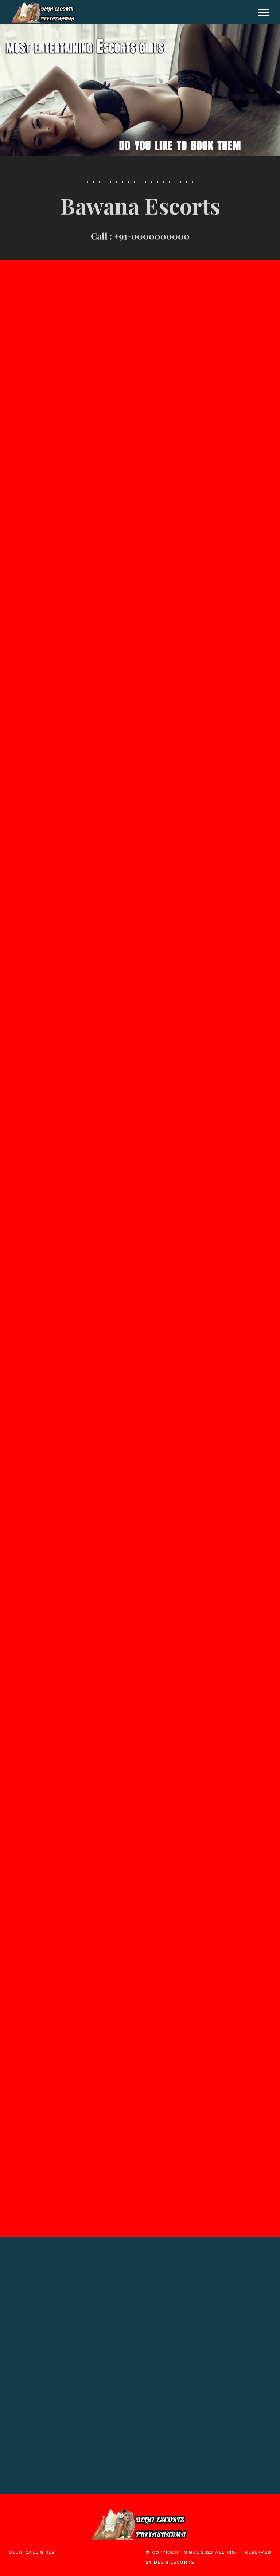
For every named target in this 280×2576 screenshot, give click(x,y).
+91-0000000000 (152, 237)
